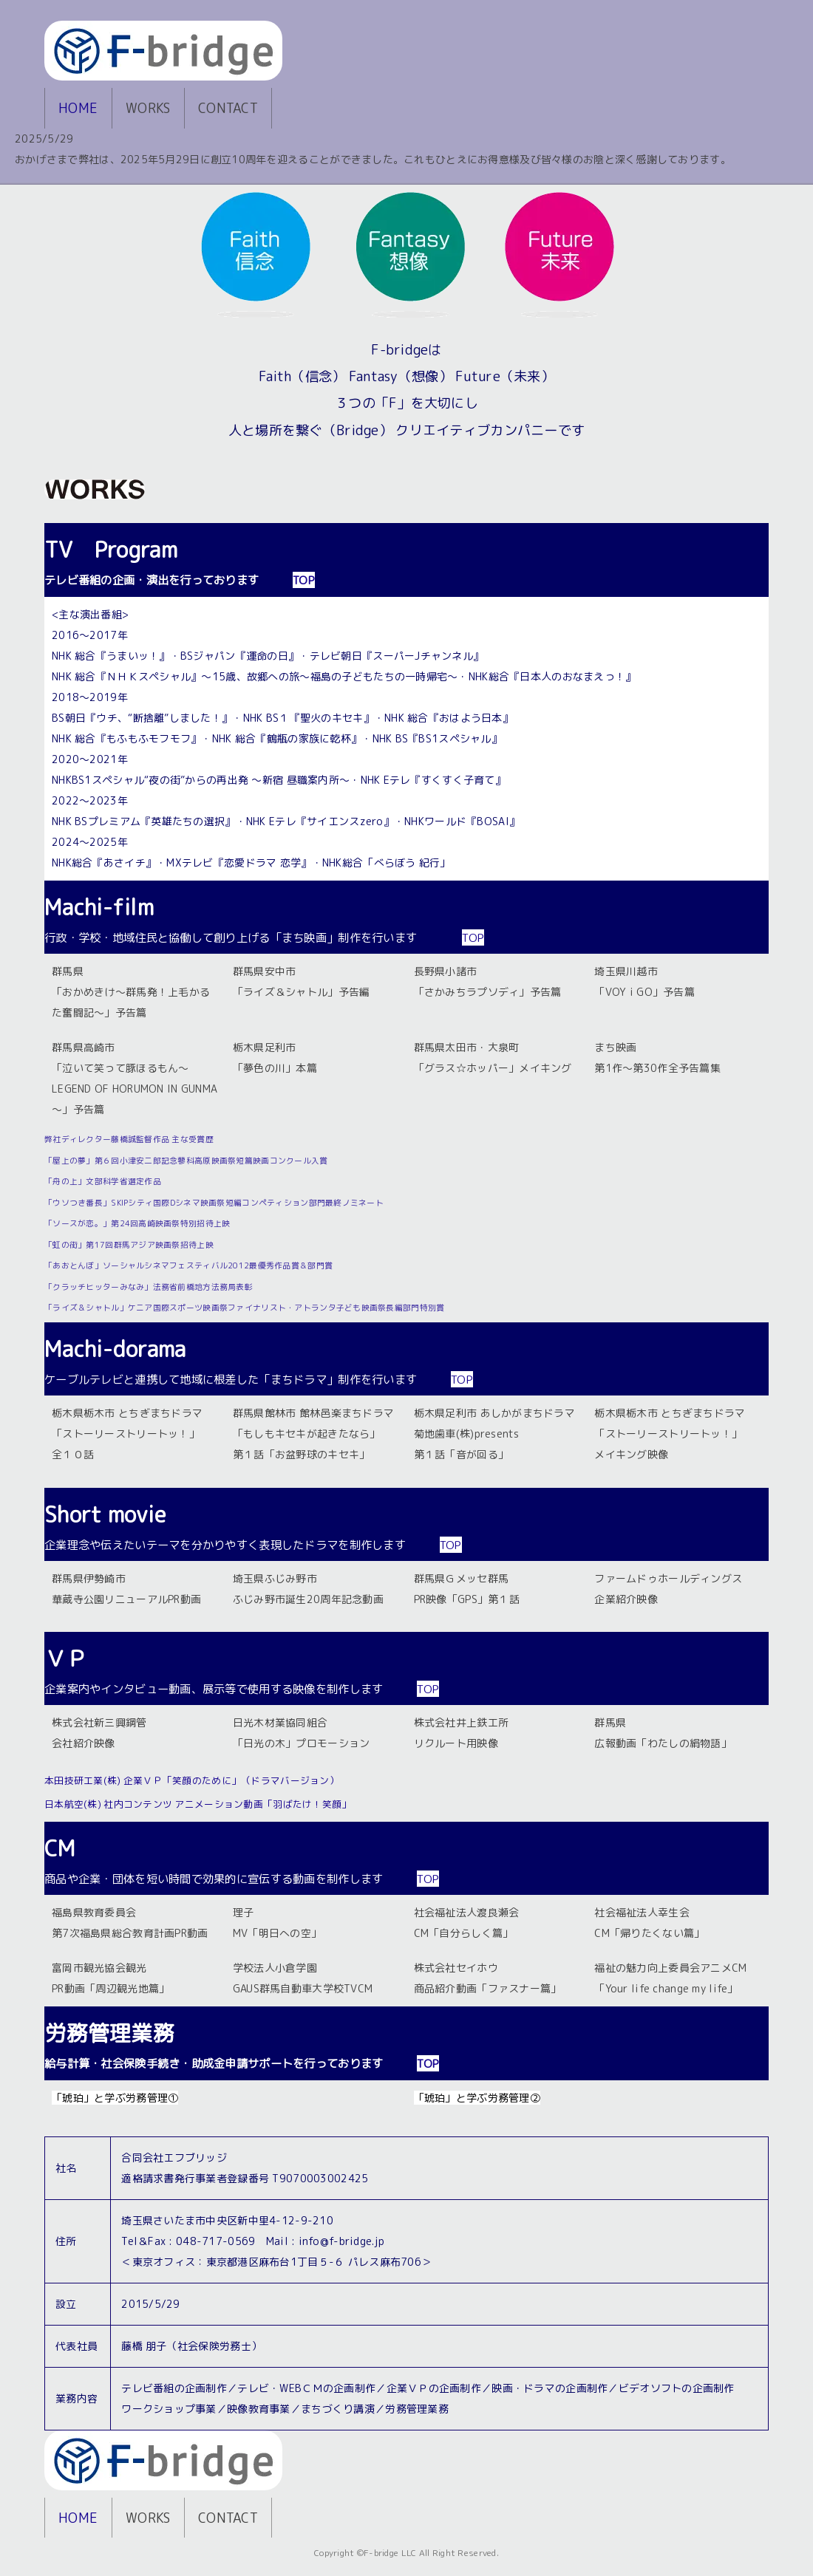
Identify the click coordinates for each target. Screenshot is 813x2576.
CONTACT (228, 107)
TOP (304, 580)
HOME (78, 107)
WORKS (148, 107)
